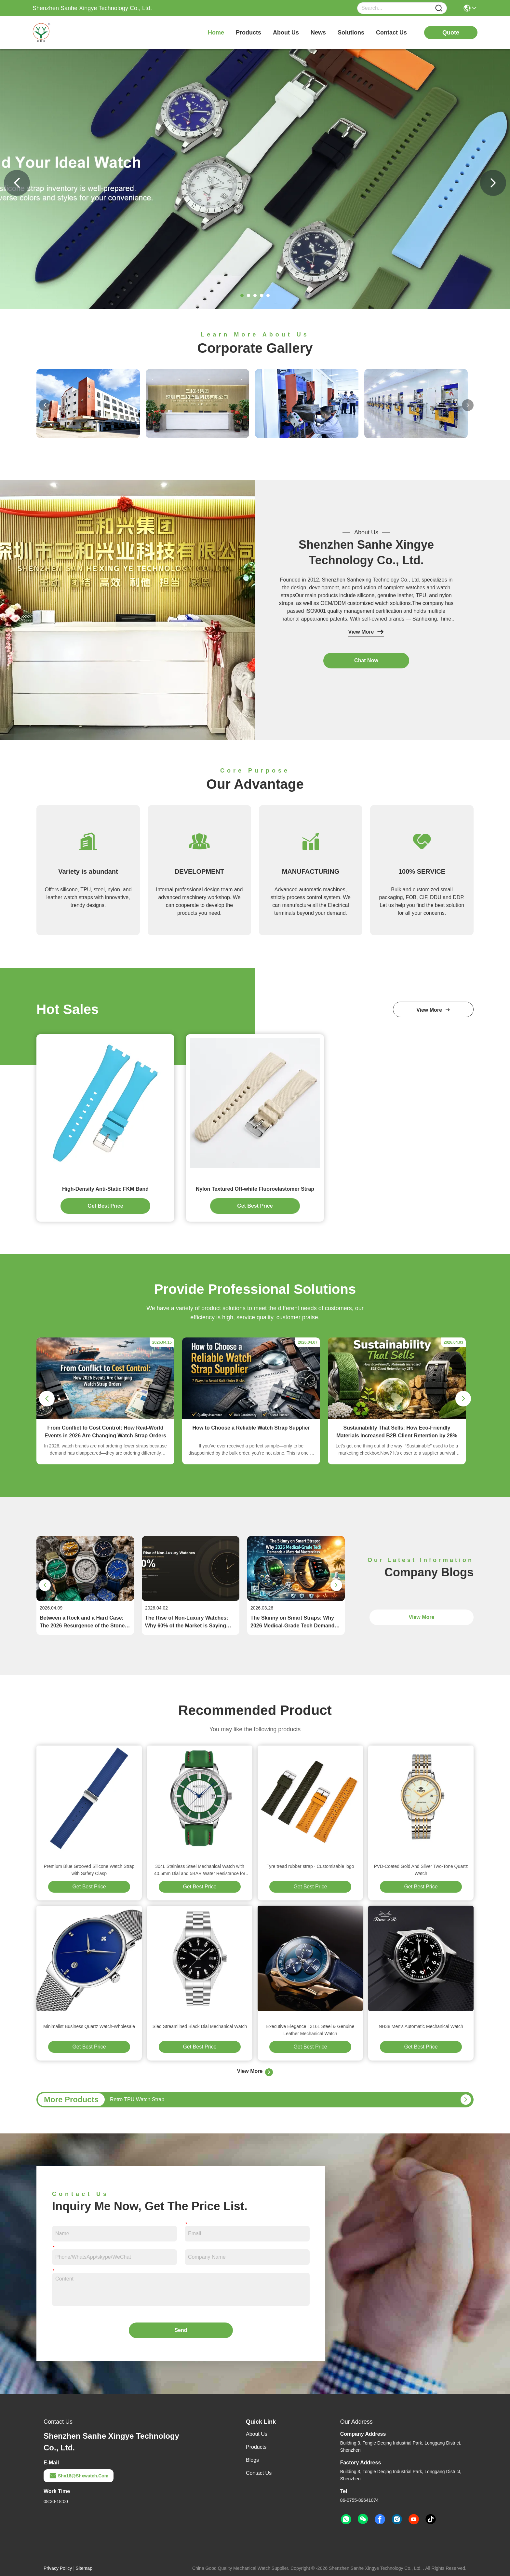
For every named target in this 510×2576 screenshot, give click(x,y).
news (318, 32)
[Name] (439, 8)
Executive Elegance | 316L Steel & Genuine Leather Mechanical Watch (310, 2030)
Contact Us (259, 2473)
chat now (366, 660)
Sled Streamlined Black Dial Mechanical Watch (200, 2026)
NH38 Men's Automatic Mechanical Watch (421, 2026)
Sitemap (84, 2568)
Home (216, 32)
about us (286, 32)
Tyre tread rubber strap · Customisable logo (310, 1866)
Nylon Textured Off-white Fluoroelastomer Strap (255, 1189)
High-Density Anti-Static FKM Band (105, 1189)
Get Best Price (89, 1886)
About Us (256, 2434)
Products (256, 2447)
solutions (351, 32)
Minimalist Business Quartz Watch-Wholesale (89, 2026)
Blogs (252, 2460)
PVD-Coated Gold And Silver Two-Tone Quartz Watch (421, 1870)
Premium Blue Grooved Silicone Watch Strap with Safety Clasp (89, 1870)
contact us (391, 32)
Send (180, 2330)
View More (366, 632)
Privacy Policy (58, 2568)
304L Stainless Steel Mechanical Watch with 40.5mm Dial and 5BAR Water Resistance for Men (199, 1870)
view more (433, 1010)
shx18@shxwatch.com (78, 2475)
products (248, 32)
